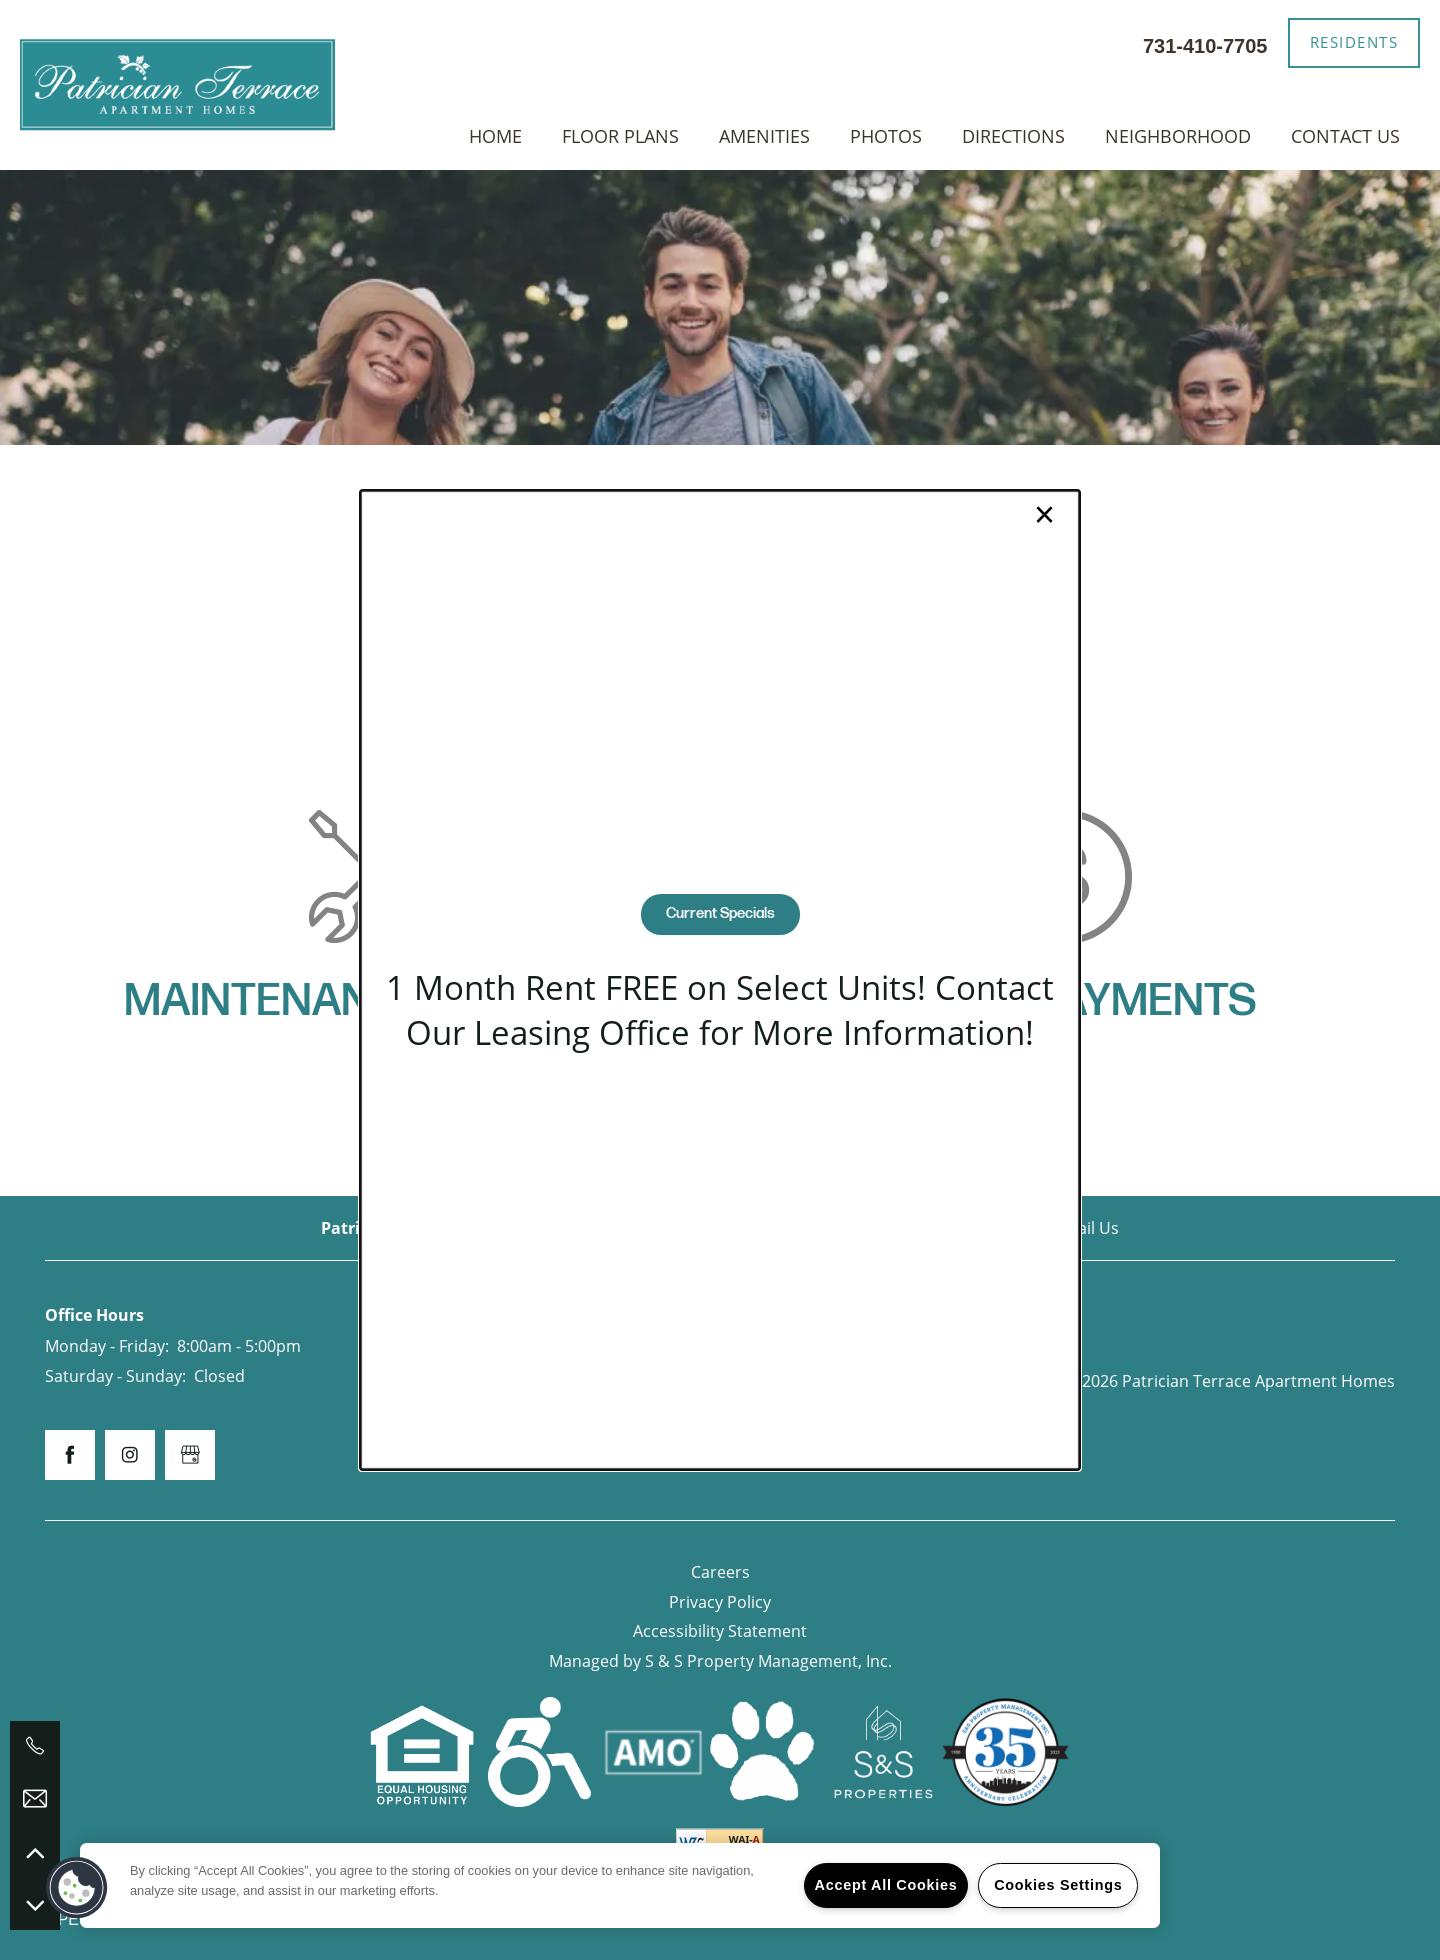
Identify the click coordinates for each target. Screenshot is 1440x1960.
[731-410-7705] (35, 1746)
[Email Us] (35, 1799)
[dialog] (720, 980)
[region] (620, 1885)
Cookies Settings (1058, 1885)
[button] (77, 1888)
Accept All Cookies (886, 1885)
